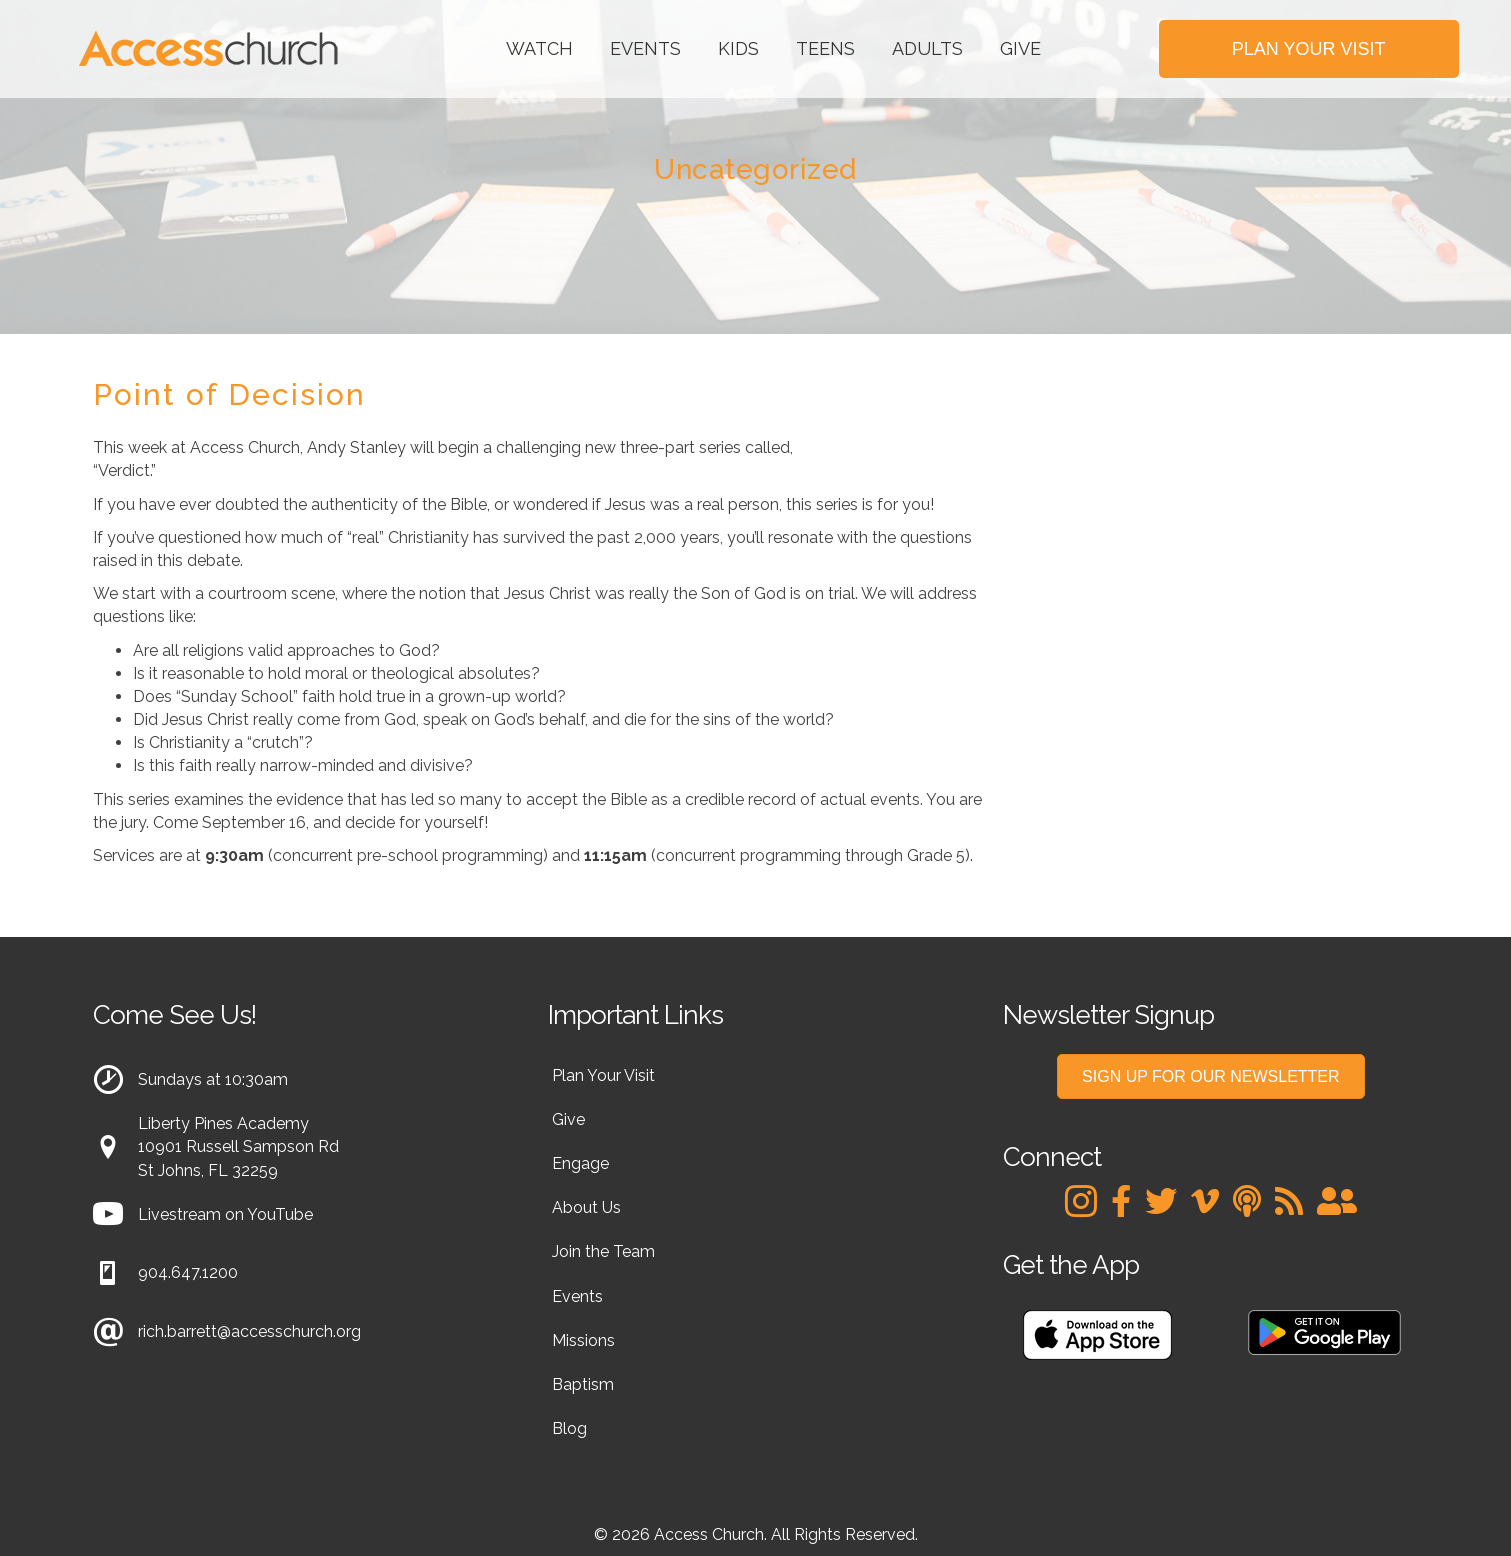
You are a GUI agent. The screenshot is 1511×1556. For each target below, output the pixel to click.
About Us (586, 1207)
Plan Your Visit (603, 1075)
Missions (583, 1340)
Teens (825, 48)
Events (645, 48)
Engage (580, 1163)
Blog (569, 1428)
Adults (927, 48)
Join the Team (603, 1251)
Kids (738, 48)
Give (1020, 48)
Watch (539, 48)
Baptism (583, 1384)
